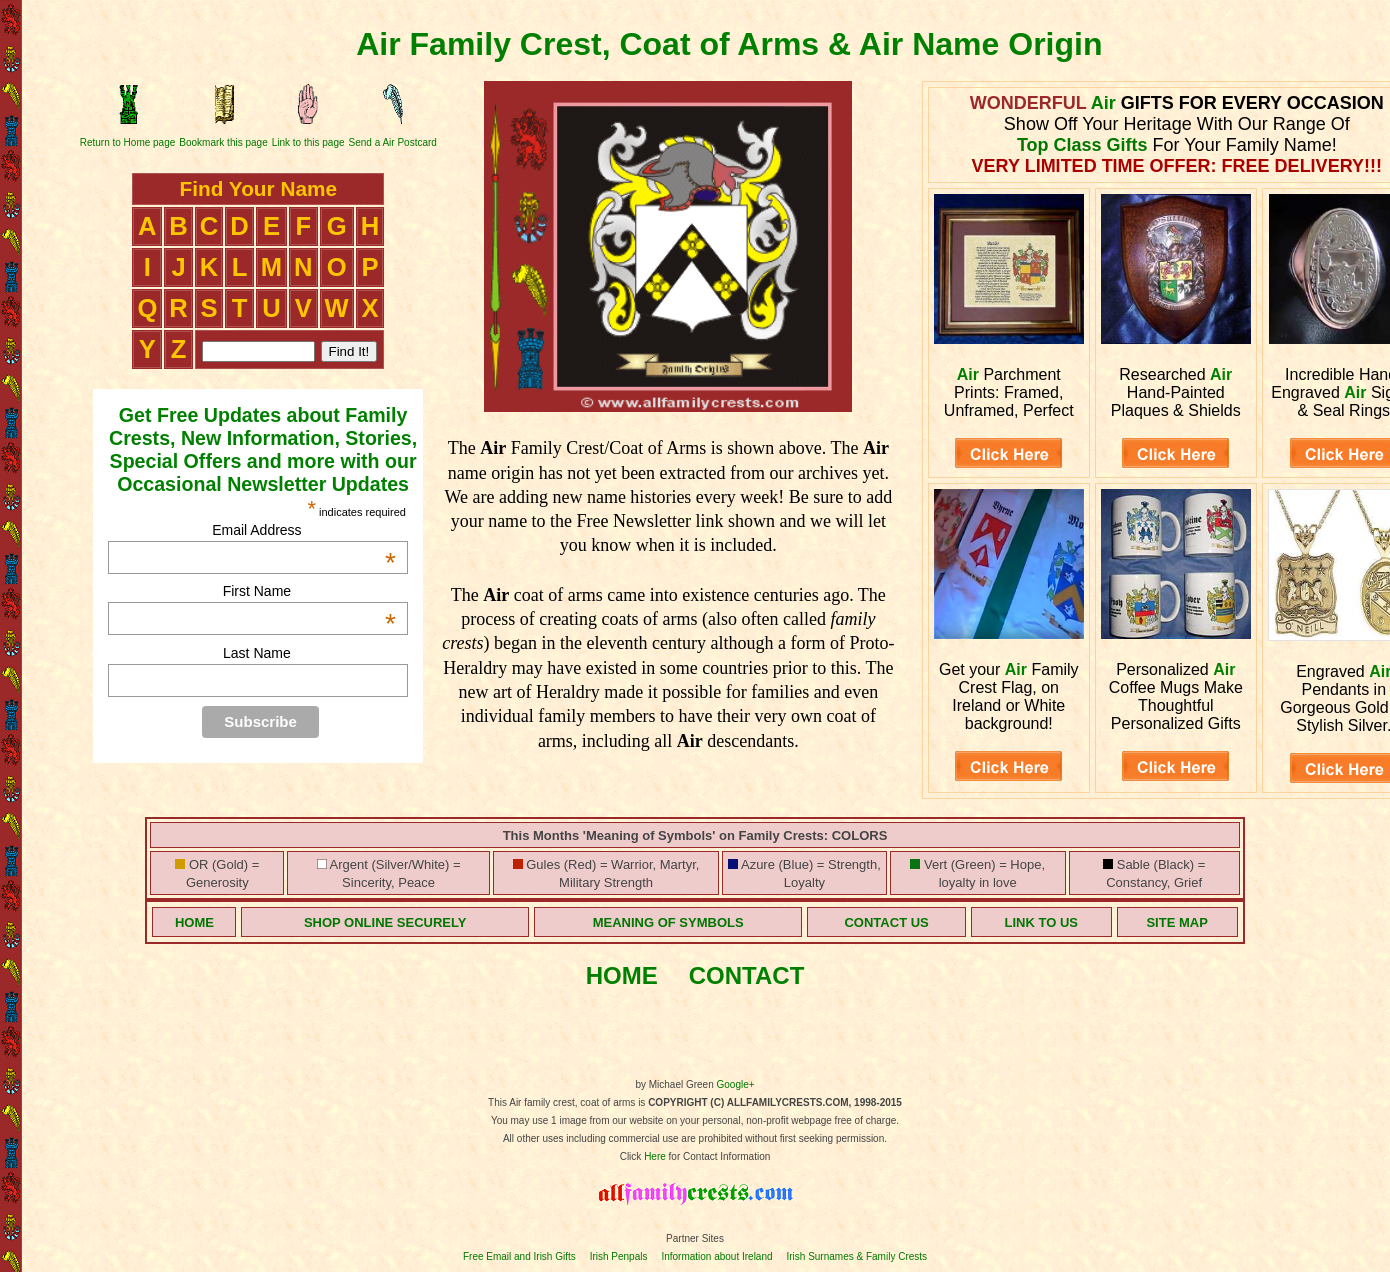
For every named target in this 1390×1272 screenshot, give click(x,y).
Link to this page (308, 142)
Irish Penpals (619, 1256)
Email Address (304, 530)
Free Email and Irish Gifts (519, 1256)
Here (655, 1156)
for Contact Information (718, 1156)
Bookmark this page (223, 142)
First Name (309, 591)
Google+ (736, 1084)
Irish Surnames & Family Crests (856, 1256)
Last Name (257, 653)
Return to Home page (128, 142)
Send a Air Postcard (393, 142)
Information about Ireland (716, 1256)
